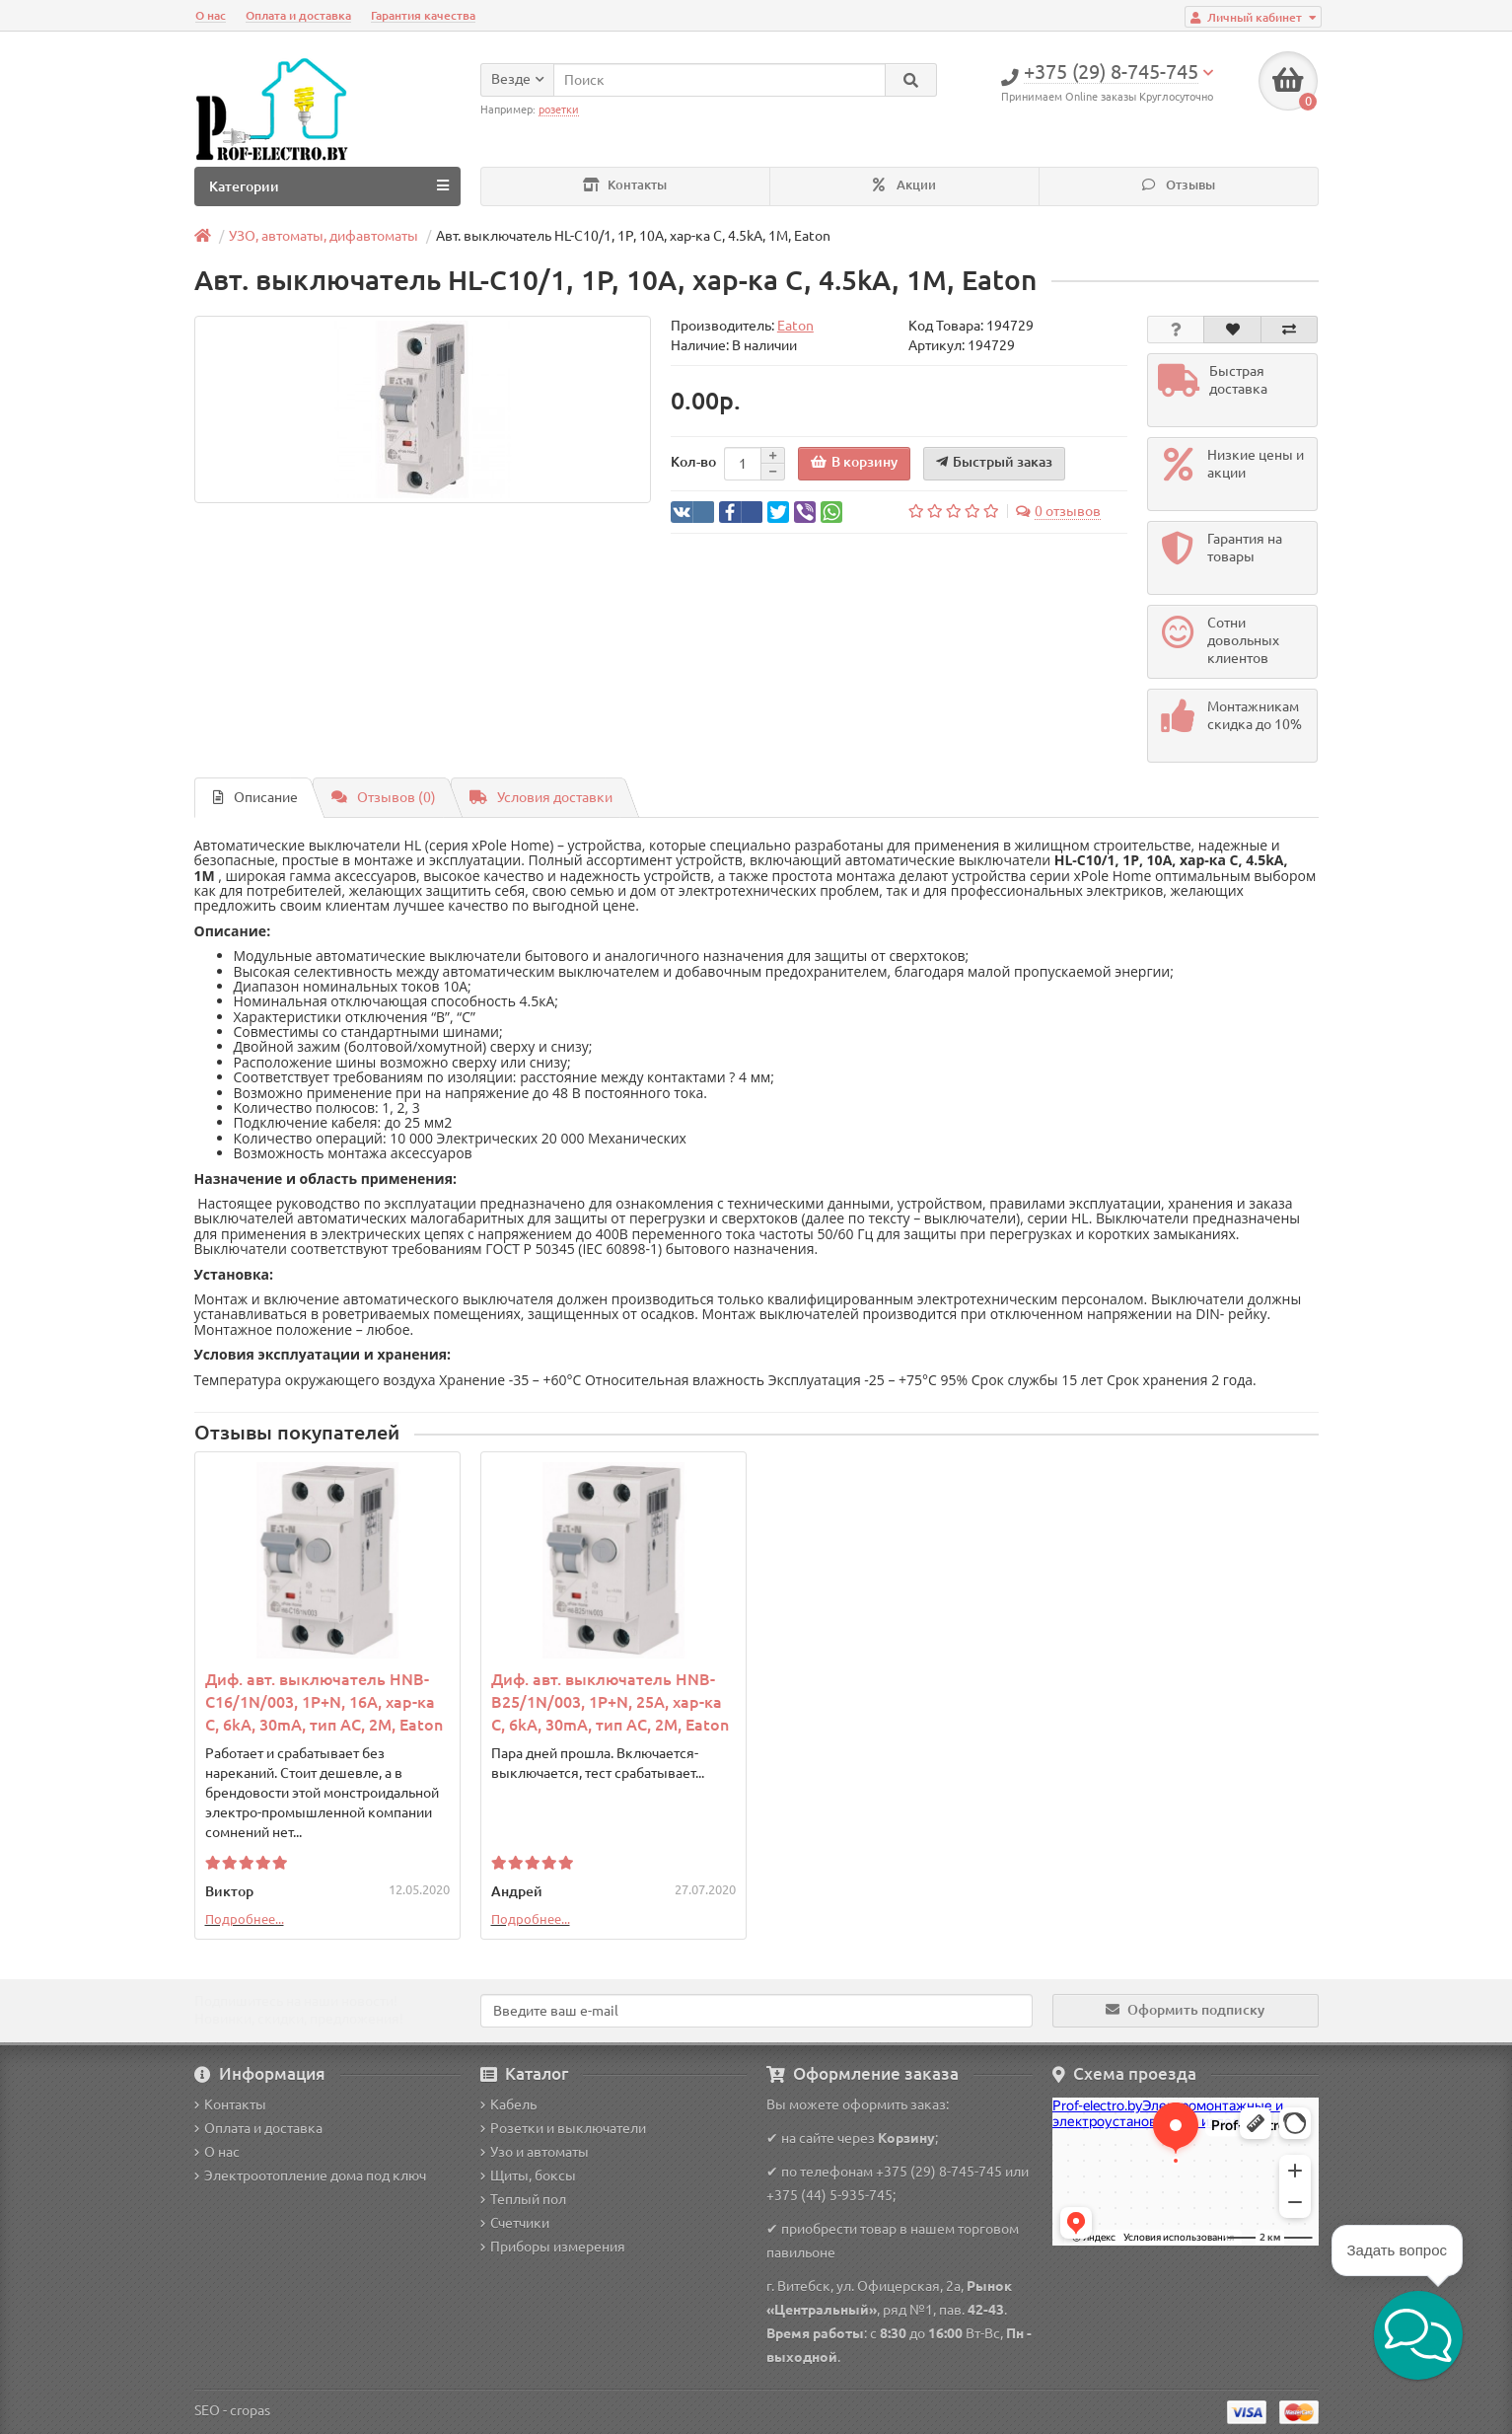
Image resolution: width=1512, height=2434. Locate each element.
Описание (255, 797)
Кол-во (693, 462)
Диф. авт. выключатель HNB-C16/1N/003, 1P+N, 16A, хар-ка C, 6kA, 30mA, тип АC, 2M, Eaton (324, 1701)
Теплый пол (523, 2199)
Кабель (508, 2104)
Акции (904, 185)
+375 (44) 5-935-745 (829, 2195)
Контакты (625, 185)
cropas (250, 2410)
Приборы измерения (552, 2246)
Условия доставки (540, 797)
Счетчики (514, 2223)
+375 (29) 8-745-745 (939, 2171)
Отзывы (1178, 185)
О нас (210, 15)
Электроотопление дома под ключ (310, 2175)
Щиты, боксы (528, 2175)
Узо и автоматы (534, 2152)
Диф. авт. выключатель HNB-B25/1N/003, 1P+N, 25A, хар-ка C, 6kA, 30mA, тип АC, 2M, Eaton (610, 1701)
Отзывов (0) (383, 797)
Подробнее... (244, 1919)
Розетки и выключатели (563, 2128)
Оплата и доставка (298, 15)
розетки (559, 109)
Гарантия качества (423, 15)
